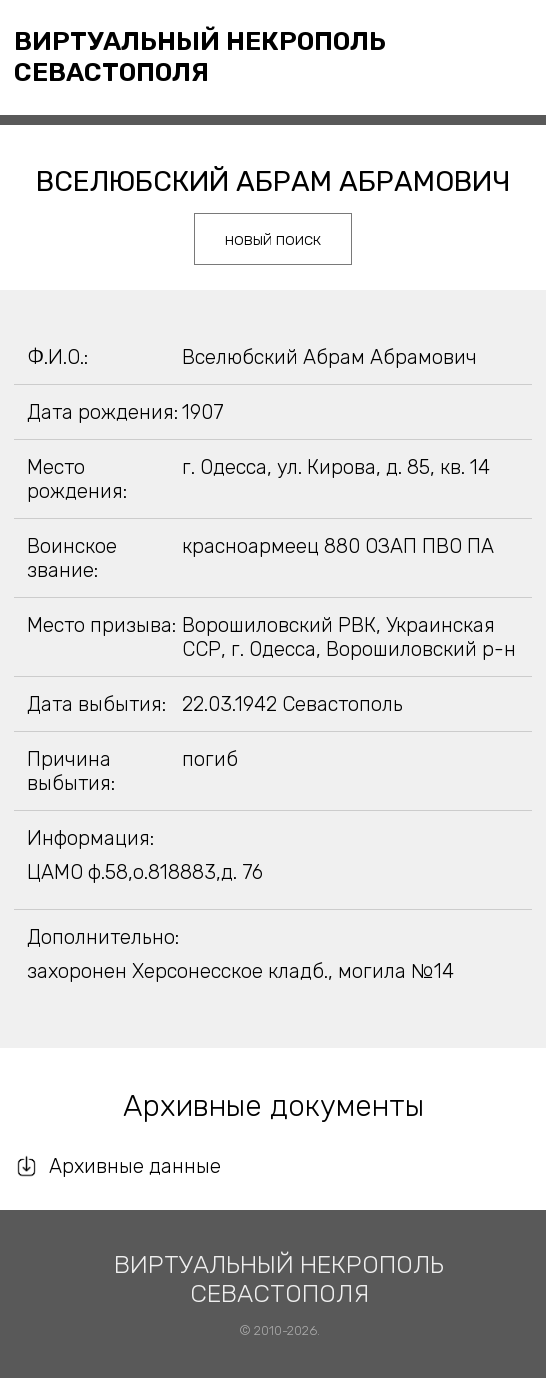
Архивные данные (135, 1166)
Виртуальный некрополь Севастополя (200, 57)
